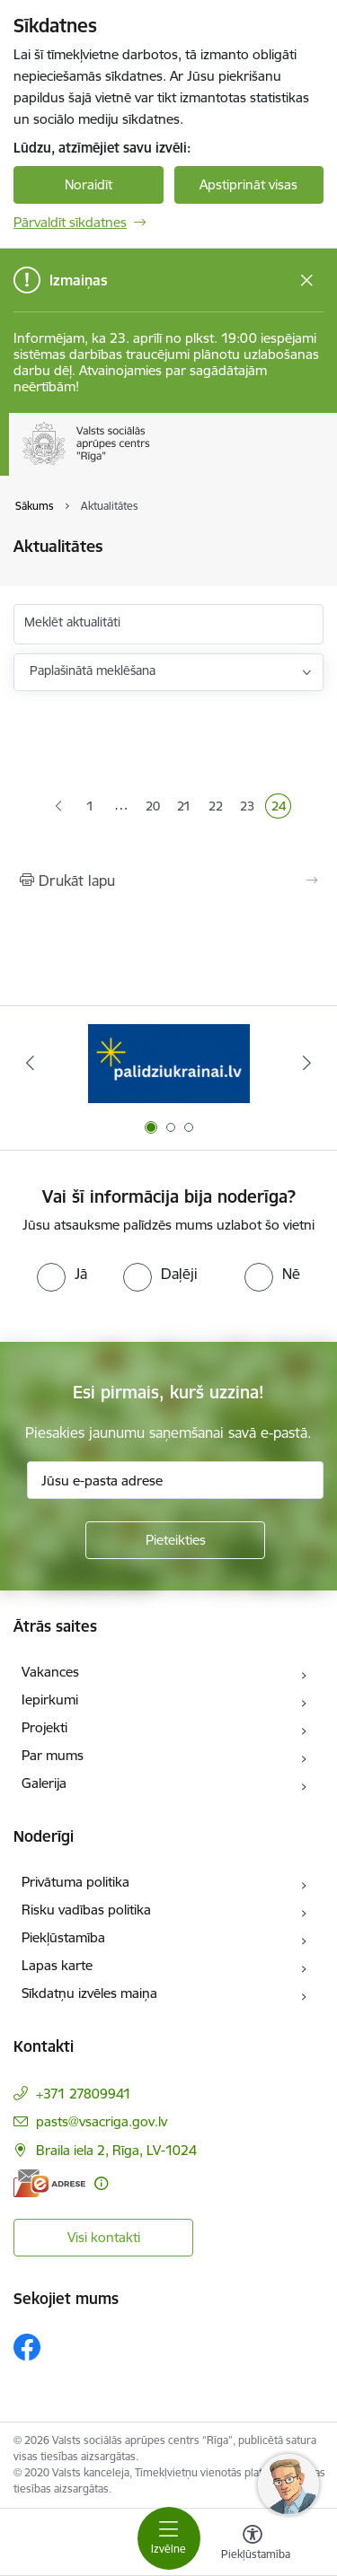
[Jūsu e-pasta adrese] (175, 1480)
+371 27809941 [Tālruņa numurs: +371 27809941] (83, 2093)
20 (155, 808)
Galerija (44, 1783)
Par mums (53, 1755)
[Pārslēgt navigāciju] (168, 2538)
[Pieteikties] (175, 1540)
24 (281, 808)
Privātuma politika (75, 1881)
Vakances (50, 1671)
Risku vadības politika (86, 1909)
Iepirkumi (50, 1699)
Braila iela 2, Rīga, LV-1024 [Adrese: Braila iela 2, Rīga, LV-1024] (116, 2150)
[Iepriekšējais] (29, 1062)
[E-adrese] (49, 2183)
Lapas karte (57, 1965)
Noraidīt (88, 184)
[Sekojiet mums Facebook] (26, 2347)
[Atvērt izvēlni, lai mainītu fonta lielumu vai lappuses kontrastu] (252, 2544)
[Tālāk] (307, 1062)
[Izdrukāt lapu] (168, 880)
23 (250, 808)
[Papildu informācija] (101, 2183)
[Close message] (307, 280)
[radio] (62, 1273)
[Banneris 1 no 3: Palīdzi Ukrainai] (169, 1063)
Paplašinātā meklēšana (92, 670)
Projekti (44, 1727)
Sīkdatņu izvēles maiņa (89, 1993)
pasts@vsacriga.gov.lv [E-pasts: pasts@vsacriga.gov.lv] (101, 2121)
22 (218, 808)
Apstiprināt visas (248, 184)
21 (186, 808)
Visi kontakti (103, 2237)
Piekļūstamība (63, 1937)
